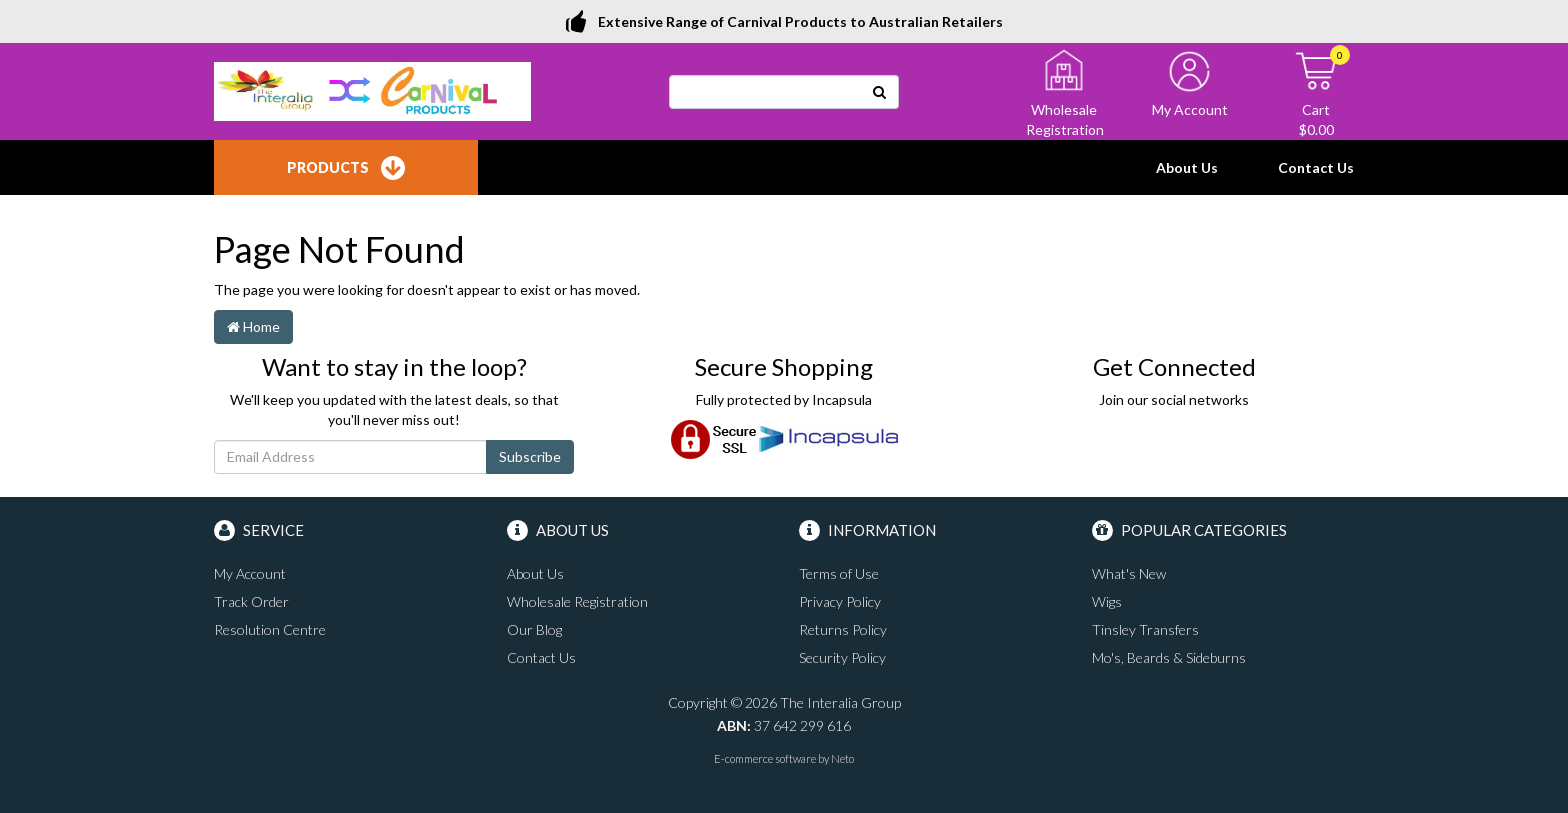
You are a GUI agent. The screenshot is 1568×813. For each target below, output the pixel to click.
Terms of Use (839, 573)
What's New (1129, 573)
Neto (842, 758)
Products (346, 168)
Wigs (1107, 601)
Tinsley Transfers (1145, 629)
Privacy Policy (840, 601)
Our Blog (534, 629)
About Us (1187, 167)
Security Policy (842, 657)
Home (253, 326)
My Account (250, 573)
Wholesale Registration (577, 601)
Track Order (251, 601)
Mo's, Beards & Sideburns (1169, 657)
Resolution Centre (270, 629)
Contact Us (1316, 167)
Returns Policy (843, 629)
